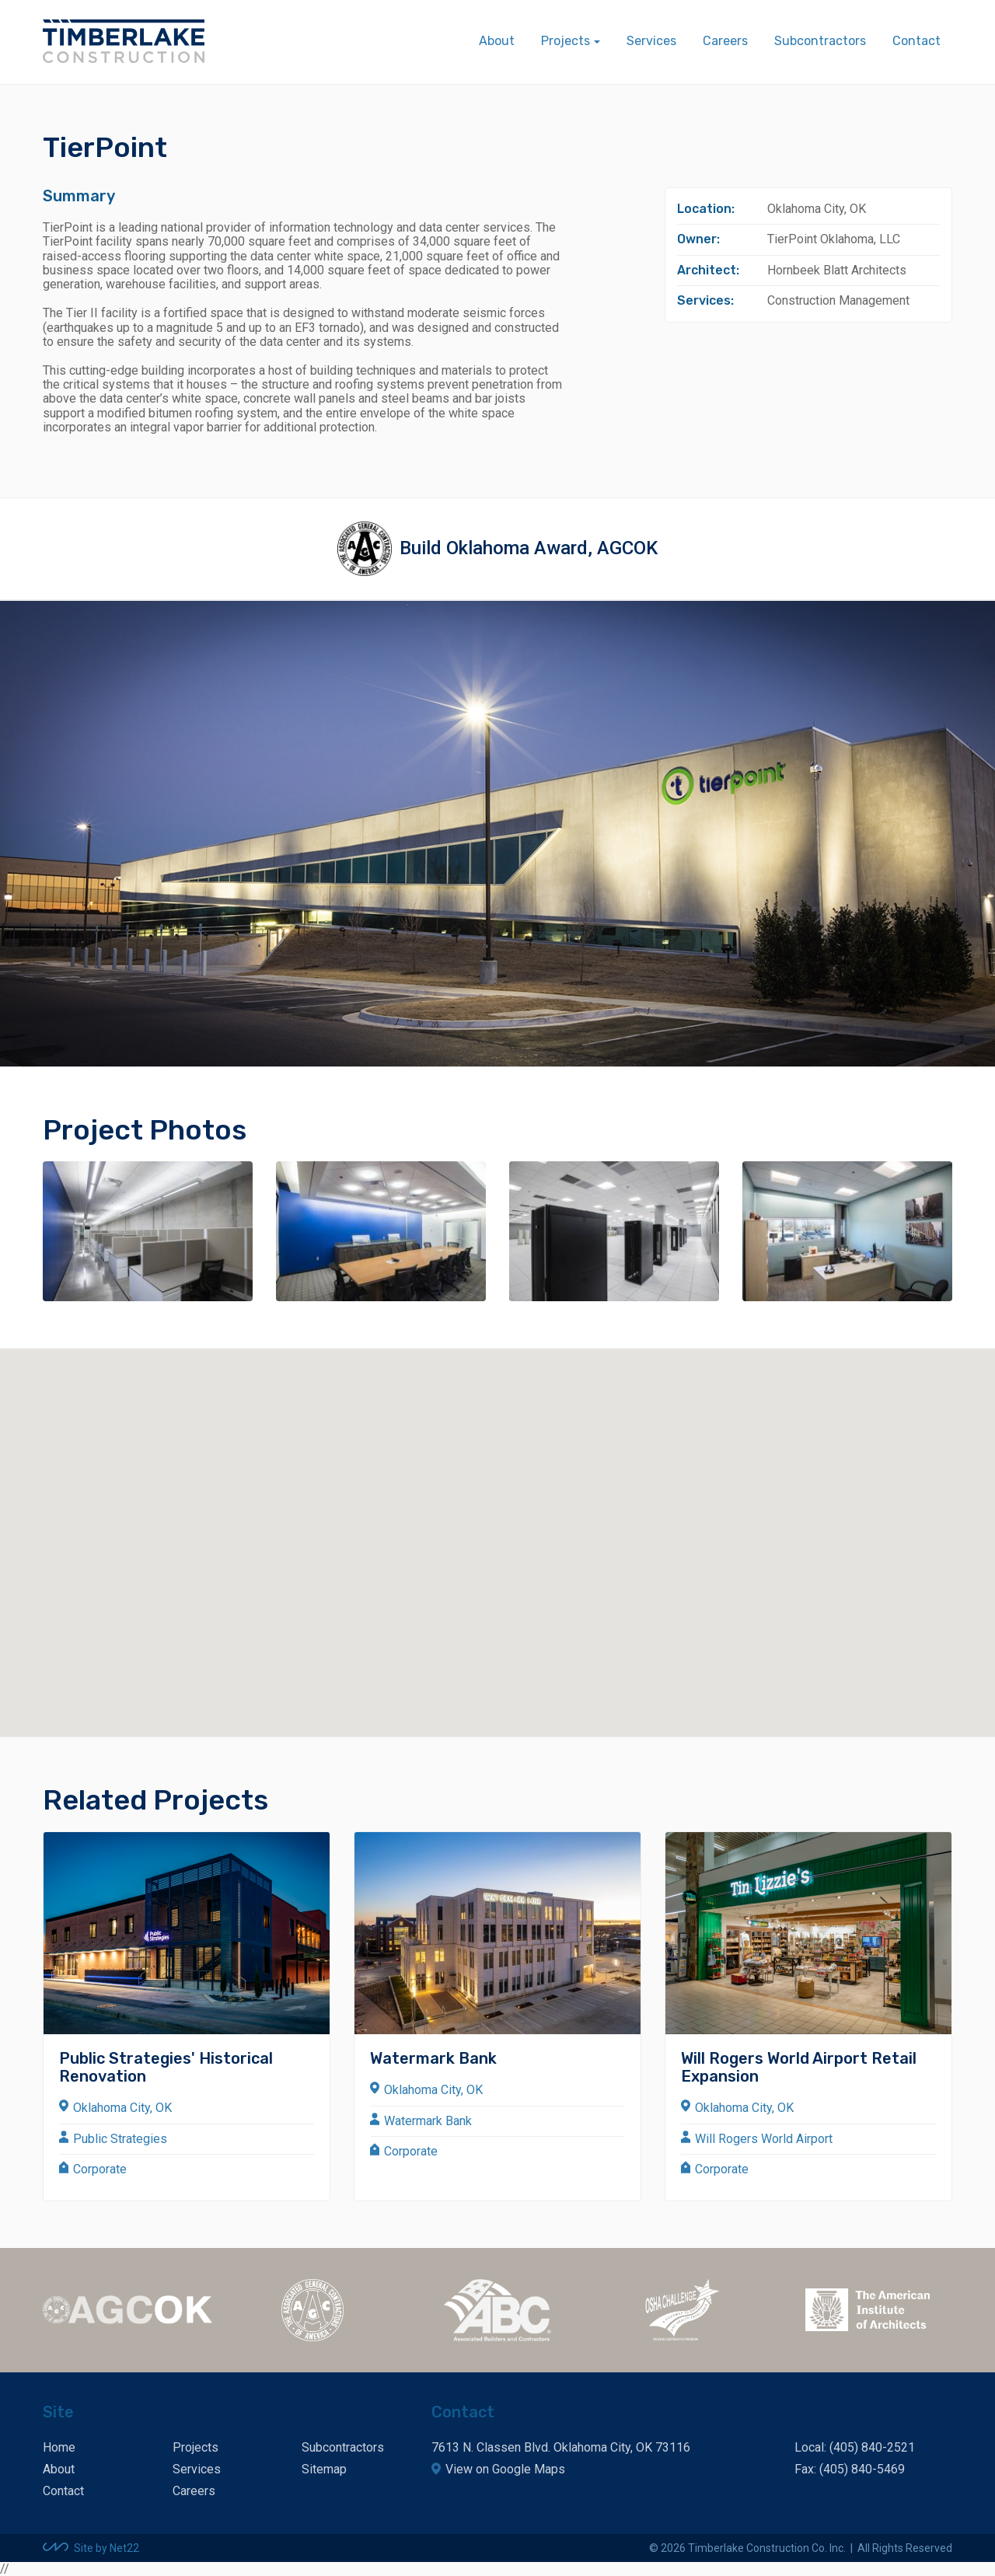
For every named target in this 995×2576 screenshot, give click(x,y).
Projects (195, 2447)
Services (651, 40)
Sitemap (324, 2469)
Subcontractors (820, 40)
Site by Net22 (106, 2548)
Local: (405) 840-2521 (854, 2447)
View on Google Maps (505, 2469)
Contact (916, 40)
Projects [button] (565, 40)
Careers (725, 40)
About (497, 40)
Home (59, 2447)
